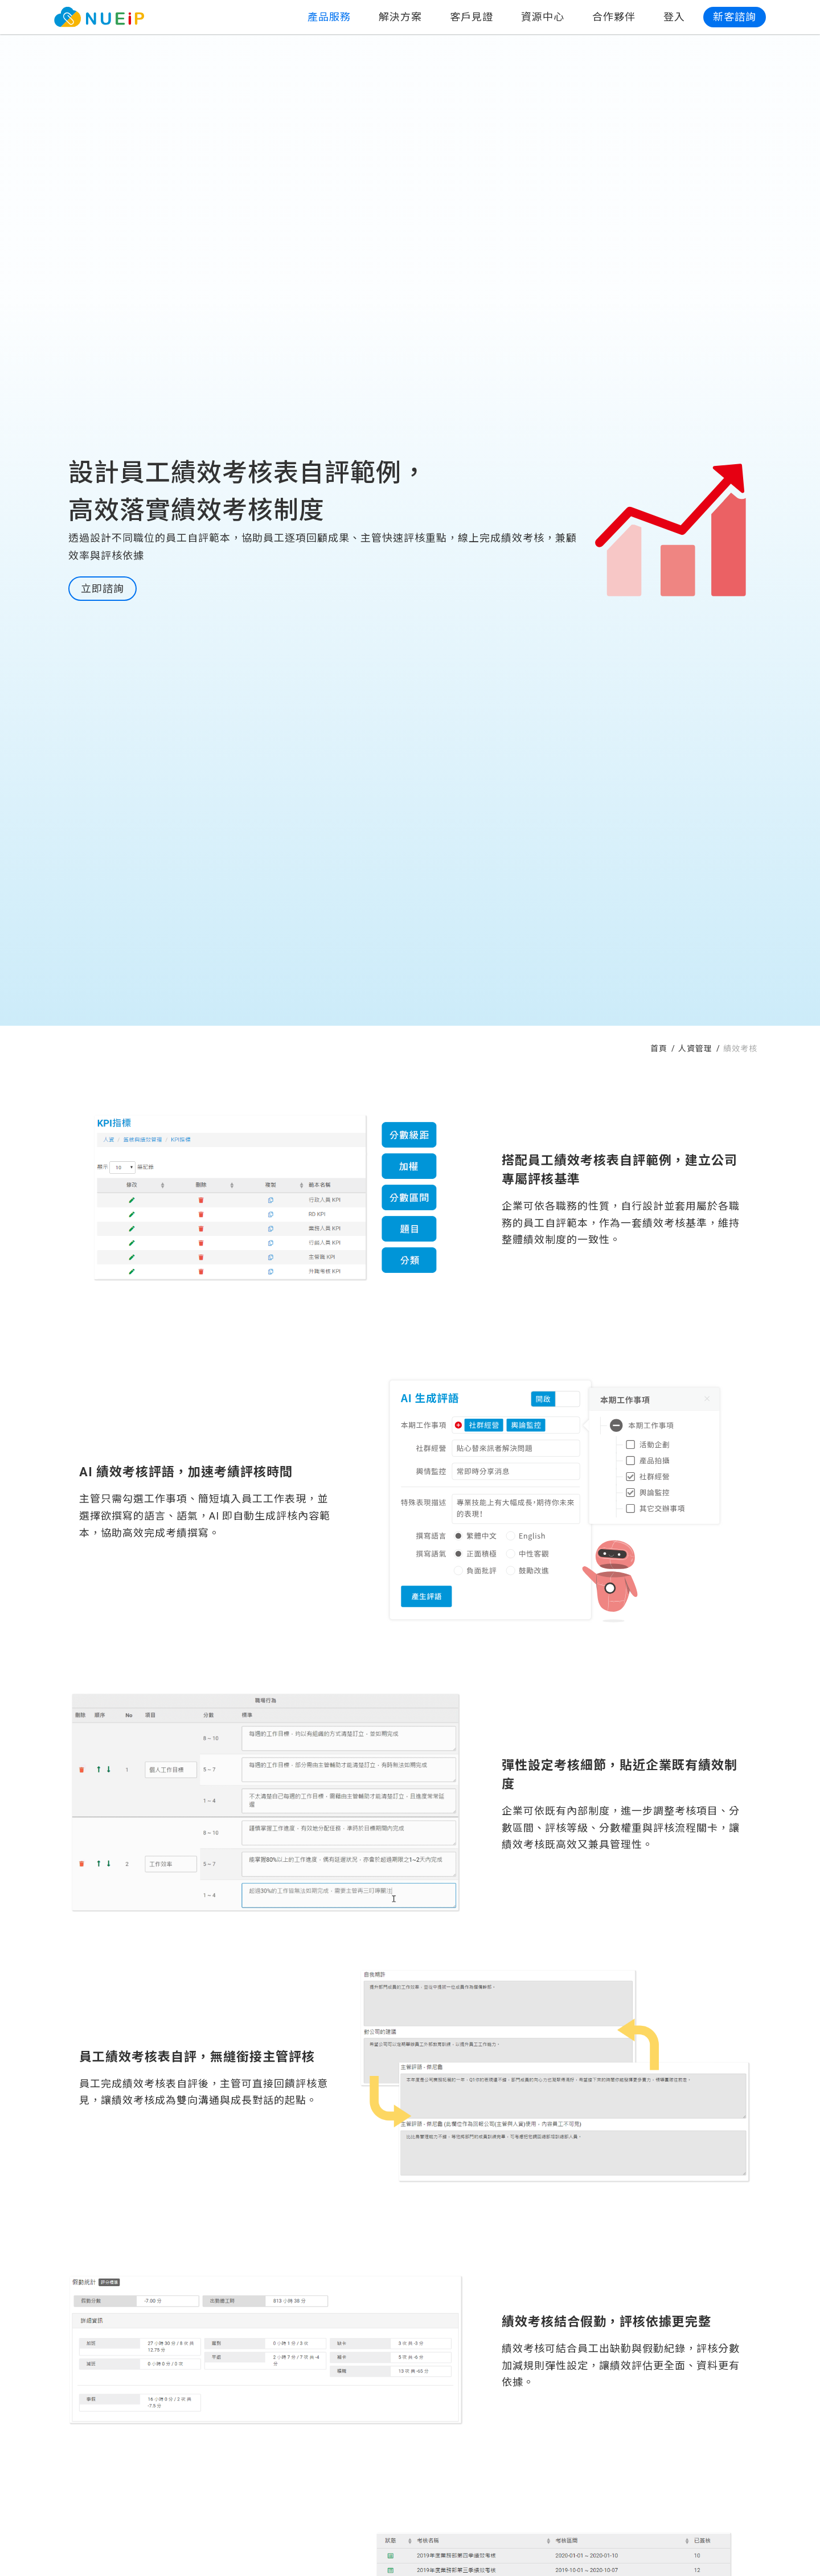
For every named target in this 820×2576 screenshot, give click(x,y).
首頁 (660, 1048)
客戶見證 (471, 17)
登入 (674, 17)
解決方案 (400, 17)
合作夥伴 (614, 17)
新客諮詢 (734, 17)
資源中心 (542, 17)
